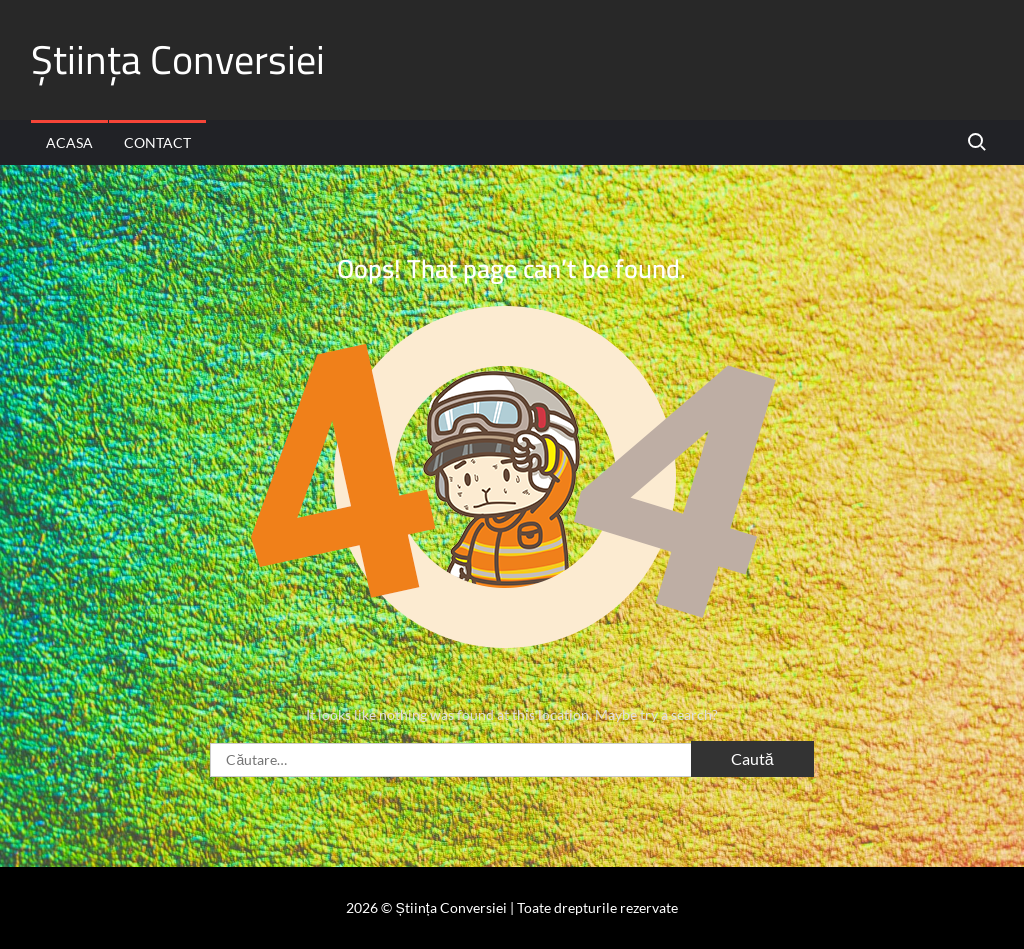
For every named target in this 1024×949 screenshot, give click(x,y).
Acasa (69, 142)
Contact (157, 142)
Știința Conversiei (178, 59)
